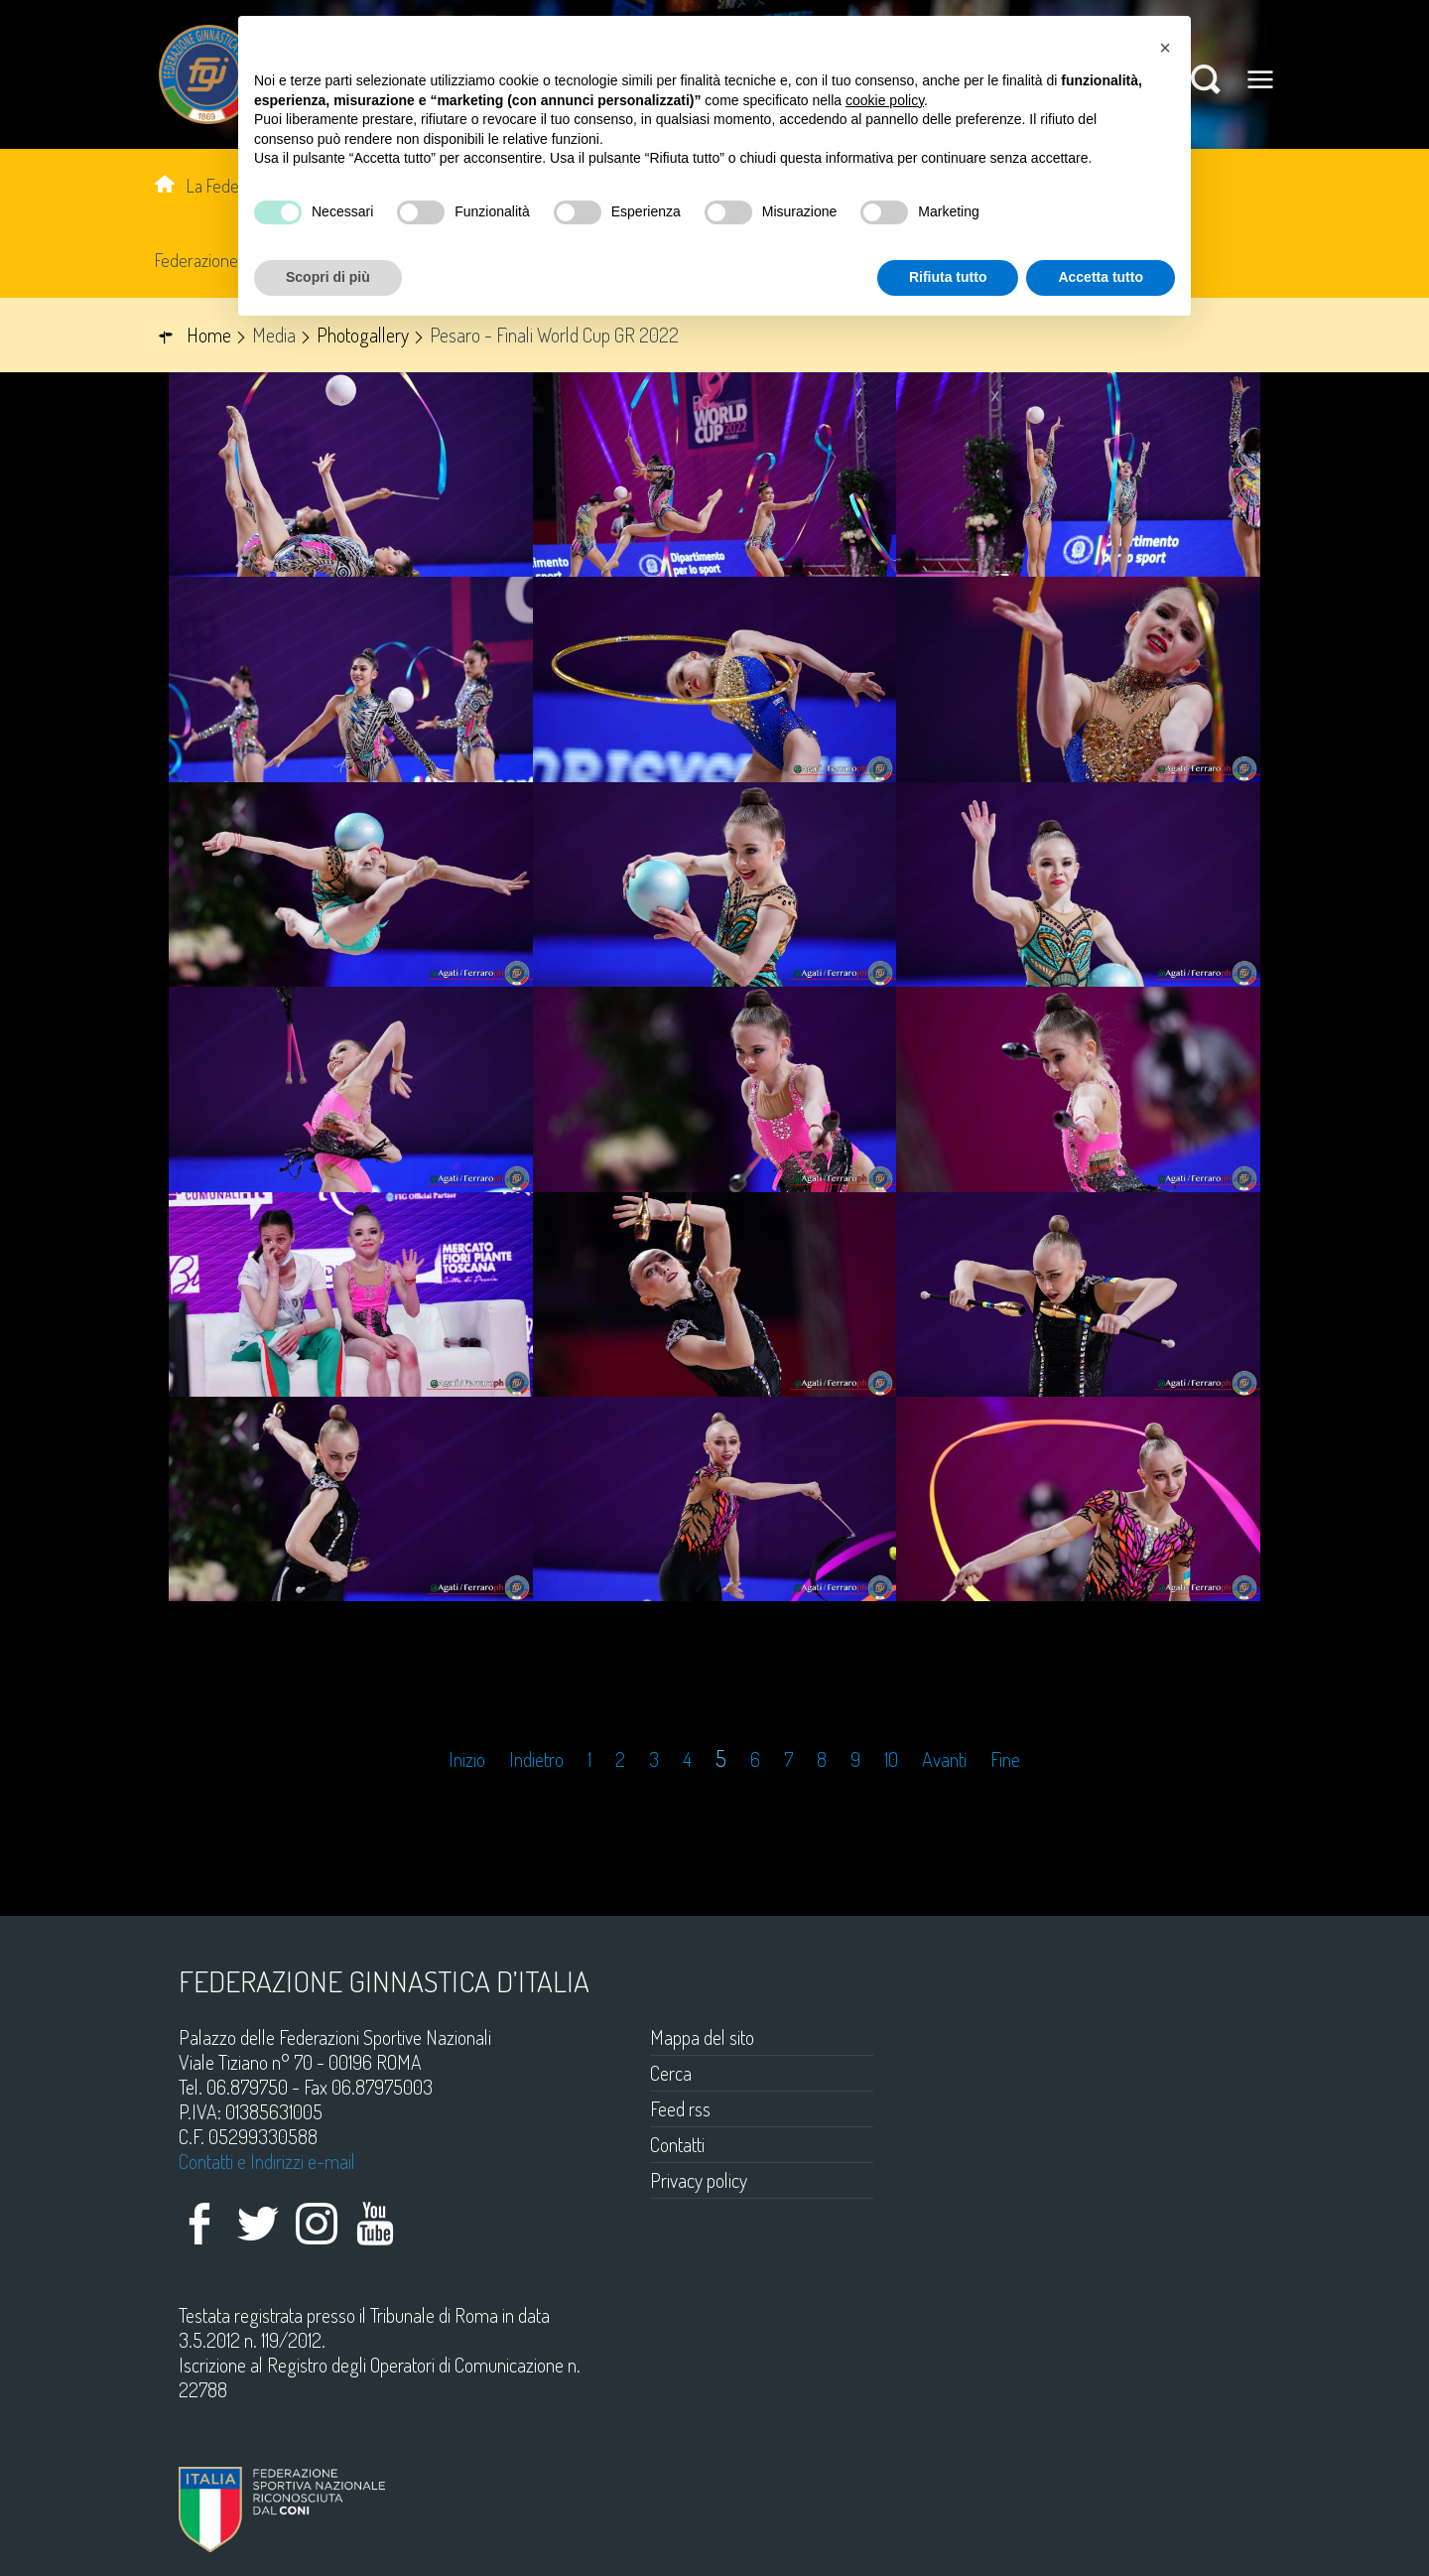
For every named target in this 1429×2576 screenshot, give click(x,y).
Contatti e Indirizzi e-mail (267, 2161)
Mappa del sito (702, 2037)
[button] (1165, 48)
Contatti (677, 2144)
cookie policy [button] (884, 100)
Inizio (467, 1759)
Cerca (671, 2073)
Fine (1005, 1759)
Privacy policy (698, 2180)
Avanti (944, 1759)
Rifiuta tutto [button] (948, 277)
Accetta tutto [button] (1100, 277)
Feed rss (680, 2108)
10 (891, 1759)
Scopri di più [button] (328, 277)
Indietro (536, 1759)
